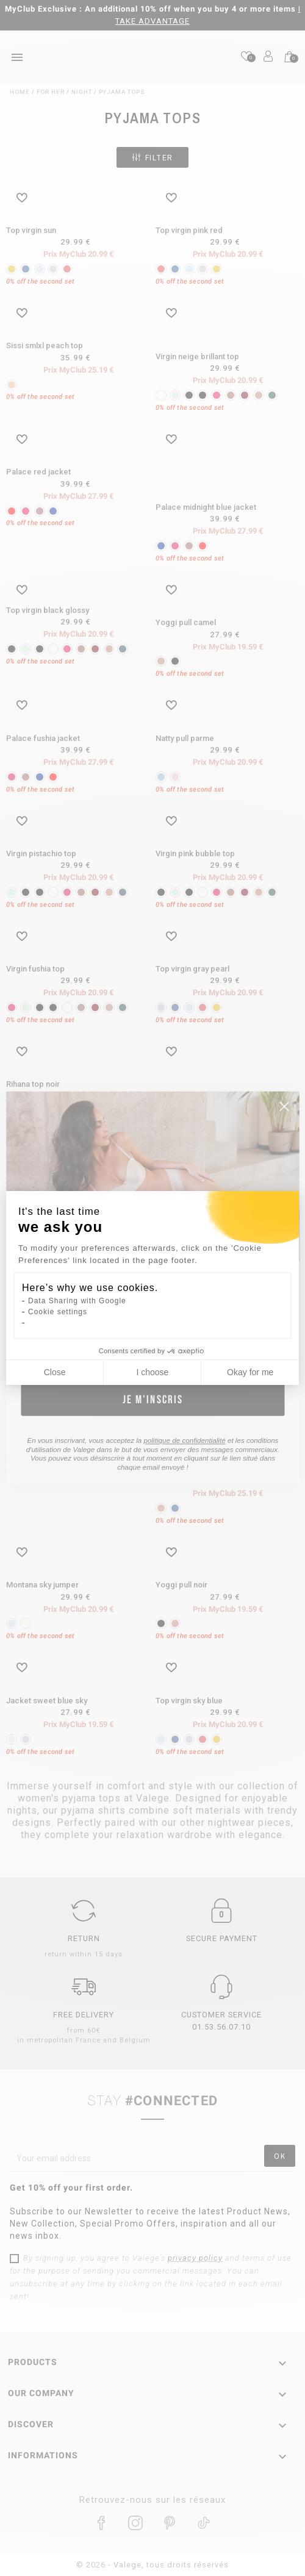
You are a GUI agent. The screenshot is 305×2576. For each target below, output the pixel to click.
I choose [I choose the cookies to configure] (152, 1372)
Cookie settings (57, 1312)
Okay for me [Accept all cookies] (250, 1372)
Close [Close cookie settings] (55, 1372)
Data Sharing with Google (77, 1301)
